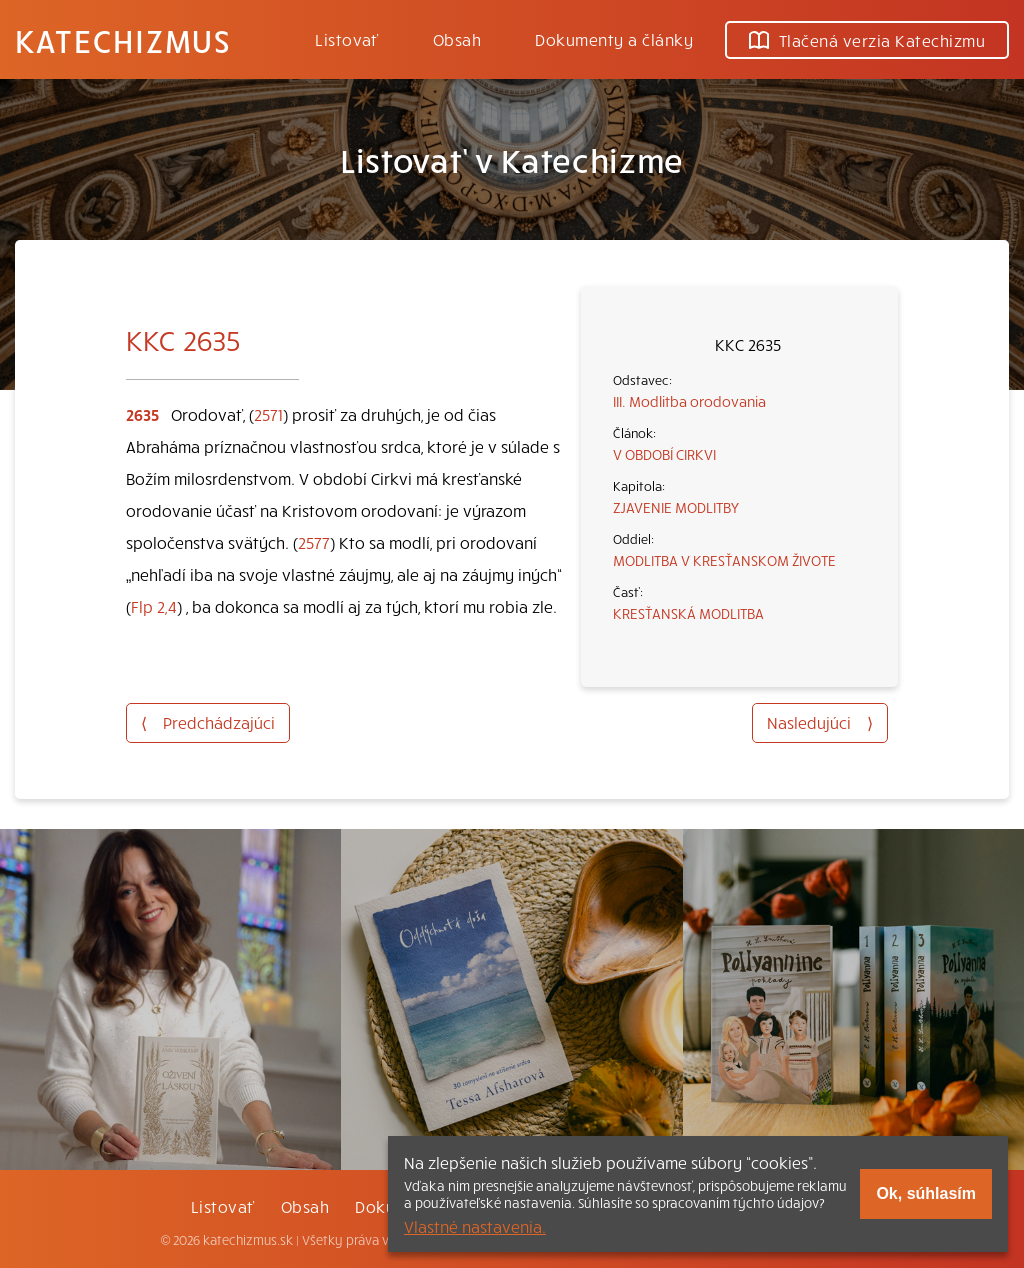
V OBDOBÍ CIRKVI (664, 454)
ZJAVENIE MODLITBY (676, 507)
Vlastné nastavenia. (475, 1226)
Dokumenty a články (614, 39)
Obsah (457, 39)
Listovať (347, 39)
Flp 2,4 (154, 606)
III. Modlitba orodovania (689, 401)
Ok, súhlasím (926, 1193)
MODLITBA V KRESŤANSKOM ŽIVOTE (724, 560)
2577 (314, 542)
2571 (268, 414)
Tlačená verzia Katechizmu (867, 40)
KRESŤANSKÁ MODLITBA (688, 613)
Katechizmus (123, 40)
